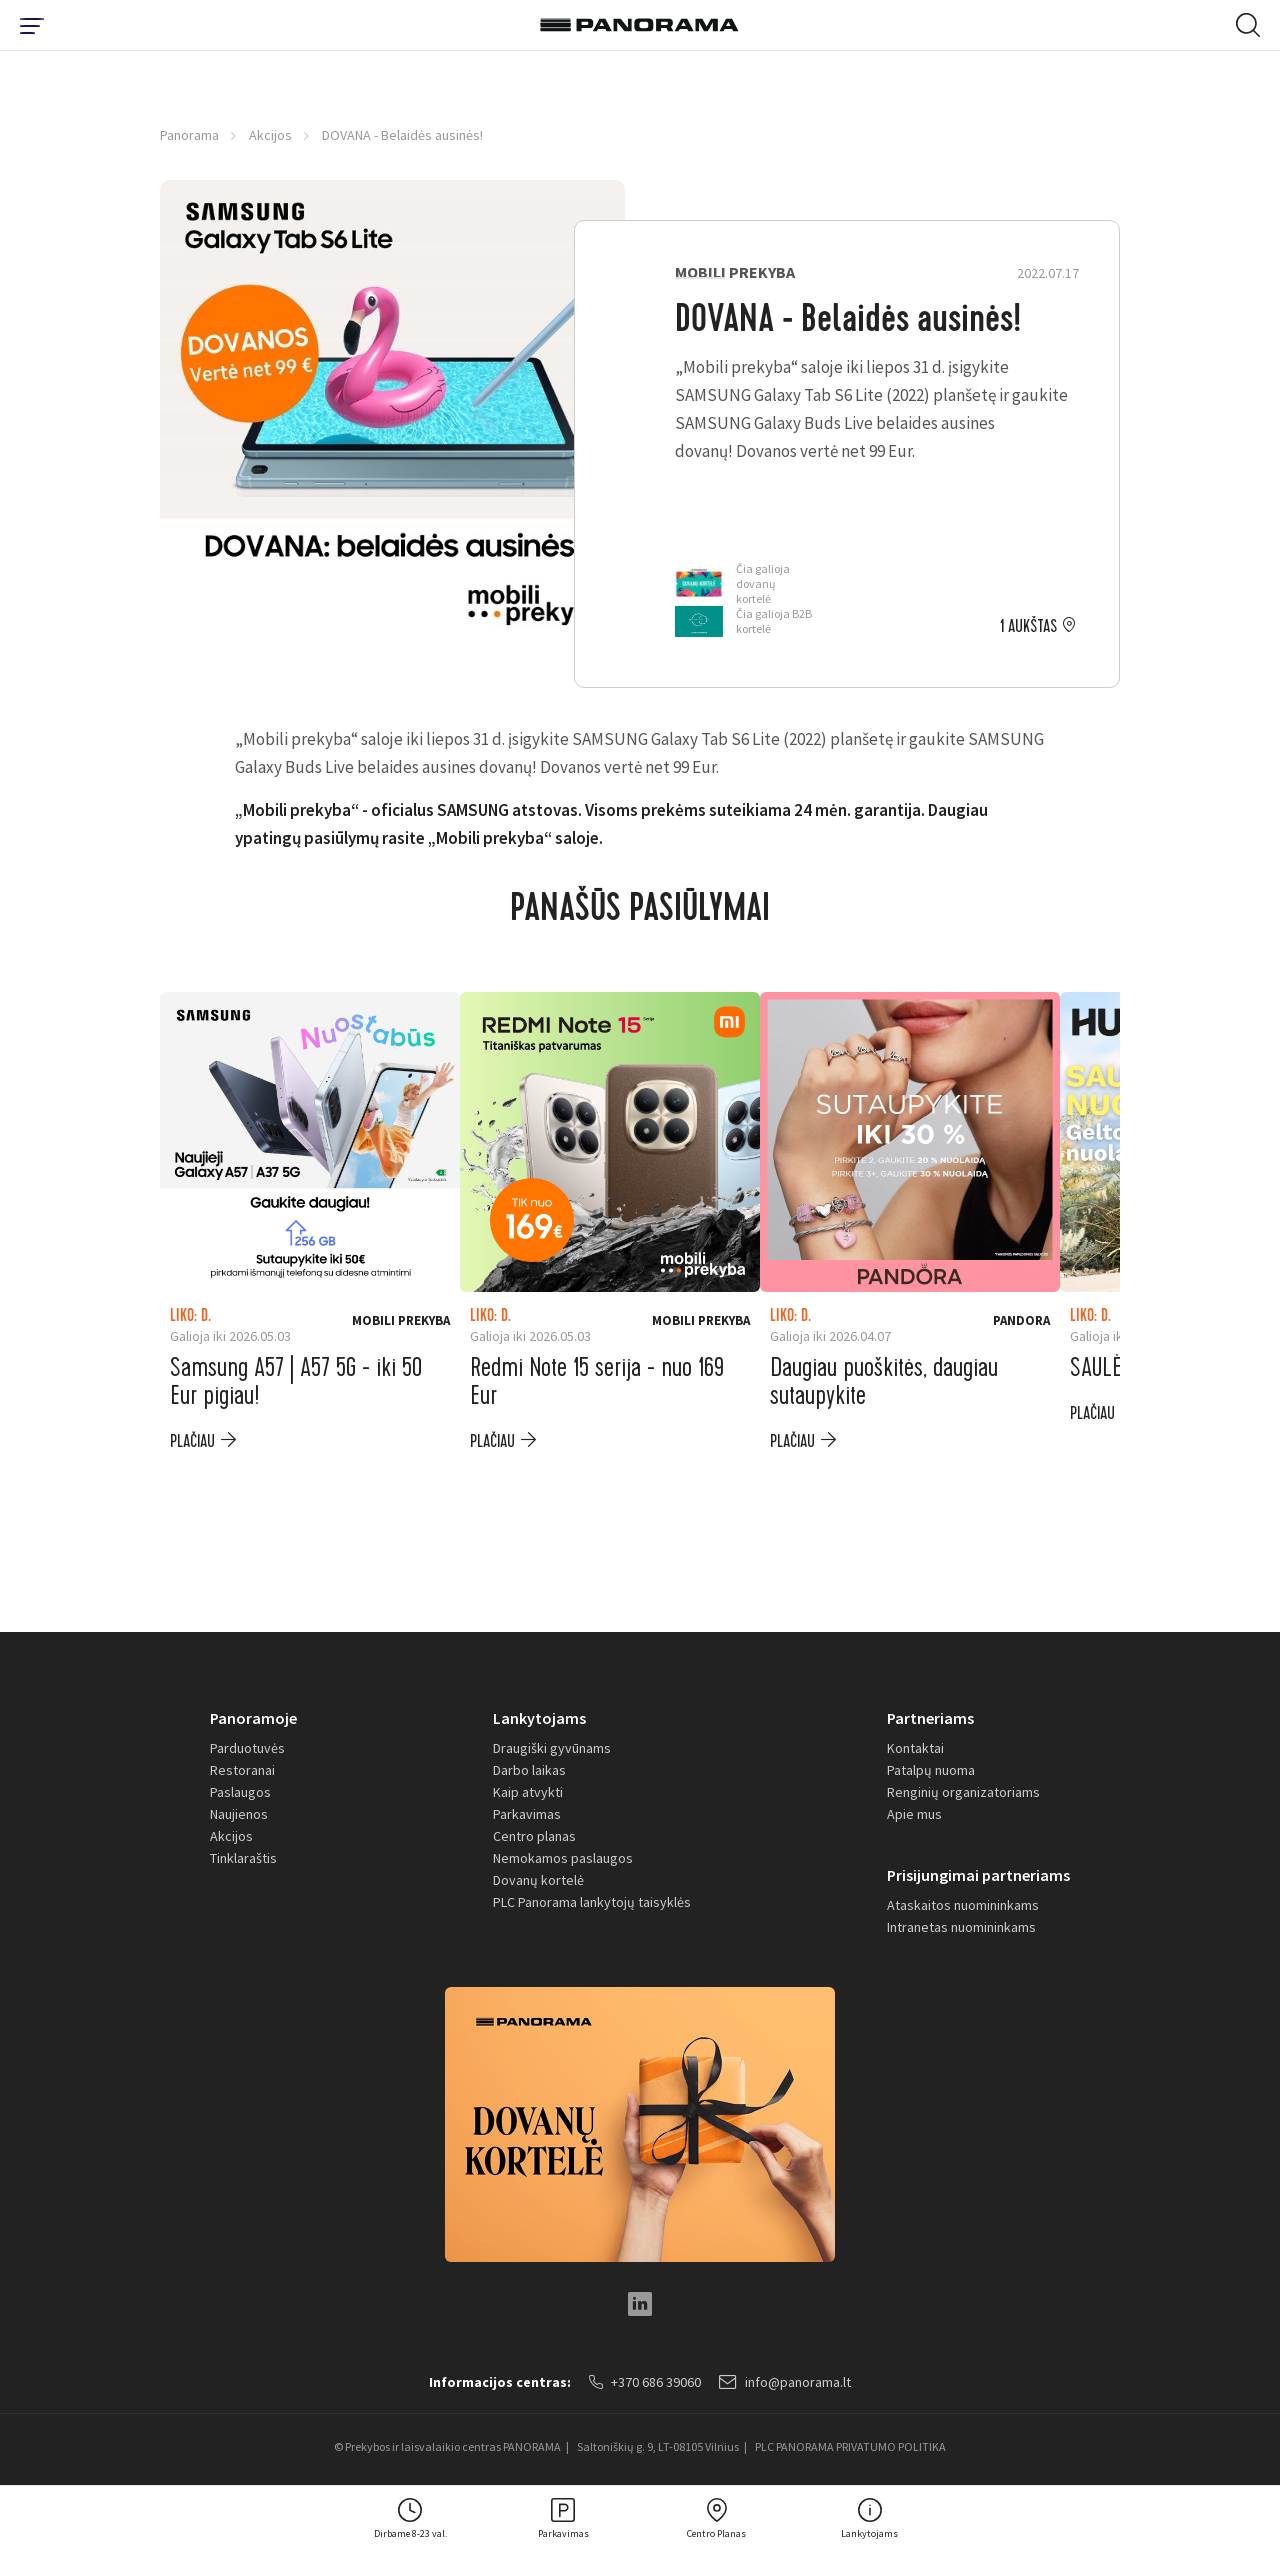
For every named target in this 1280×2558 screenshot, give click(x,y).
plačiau (192, 1441)
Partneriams (930, 1718)
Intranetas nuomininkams (961, 1927)
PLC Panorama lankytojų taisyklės (592, 1902)
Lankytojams (539, 1718)
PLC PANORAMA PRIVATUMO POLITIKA (850, 2446)
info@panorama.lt (785, 2382)
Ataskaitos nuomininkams (963, 1905)
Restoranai (242, 1770)
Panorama (189, 135)
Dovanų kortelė (538, 1880)
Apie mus (914, 1814)
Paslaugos (240, 1792)
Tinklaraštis (243, 1858)
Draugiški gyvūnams (552, 1748)
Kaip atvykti (528, 1792)
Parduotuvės (247, 1748)
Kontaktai (915, 1748)
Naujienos (239, 1814)
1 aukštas (1028, 627)
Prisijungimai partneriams (978, 1875)
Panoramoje (253, 1718)
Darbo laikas (529, 1770)
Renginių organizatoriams (963, 1792)
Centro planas (534, 1836)
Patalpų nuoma (931, 1770)
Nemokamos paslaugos (563, 1858)
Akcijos (270, 135)
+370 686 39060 (645, 2382)
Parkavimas (527, 1814)
